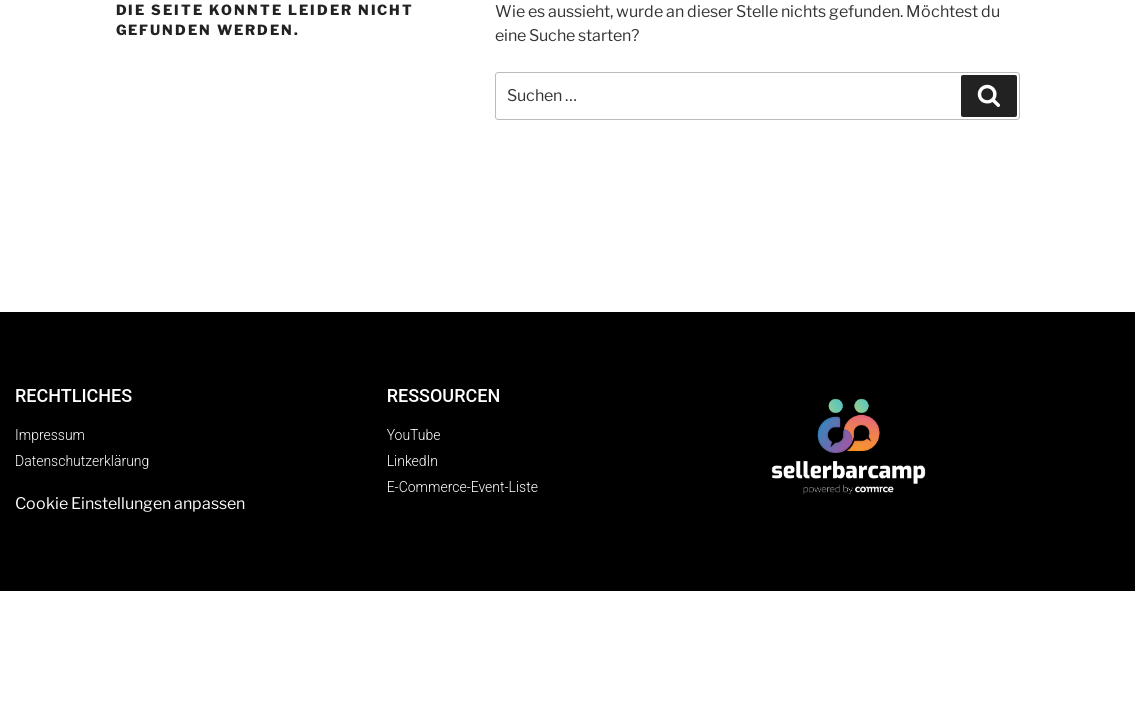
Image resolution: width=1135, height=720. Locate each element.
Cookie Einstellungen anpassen (130, 503)
